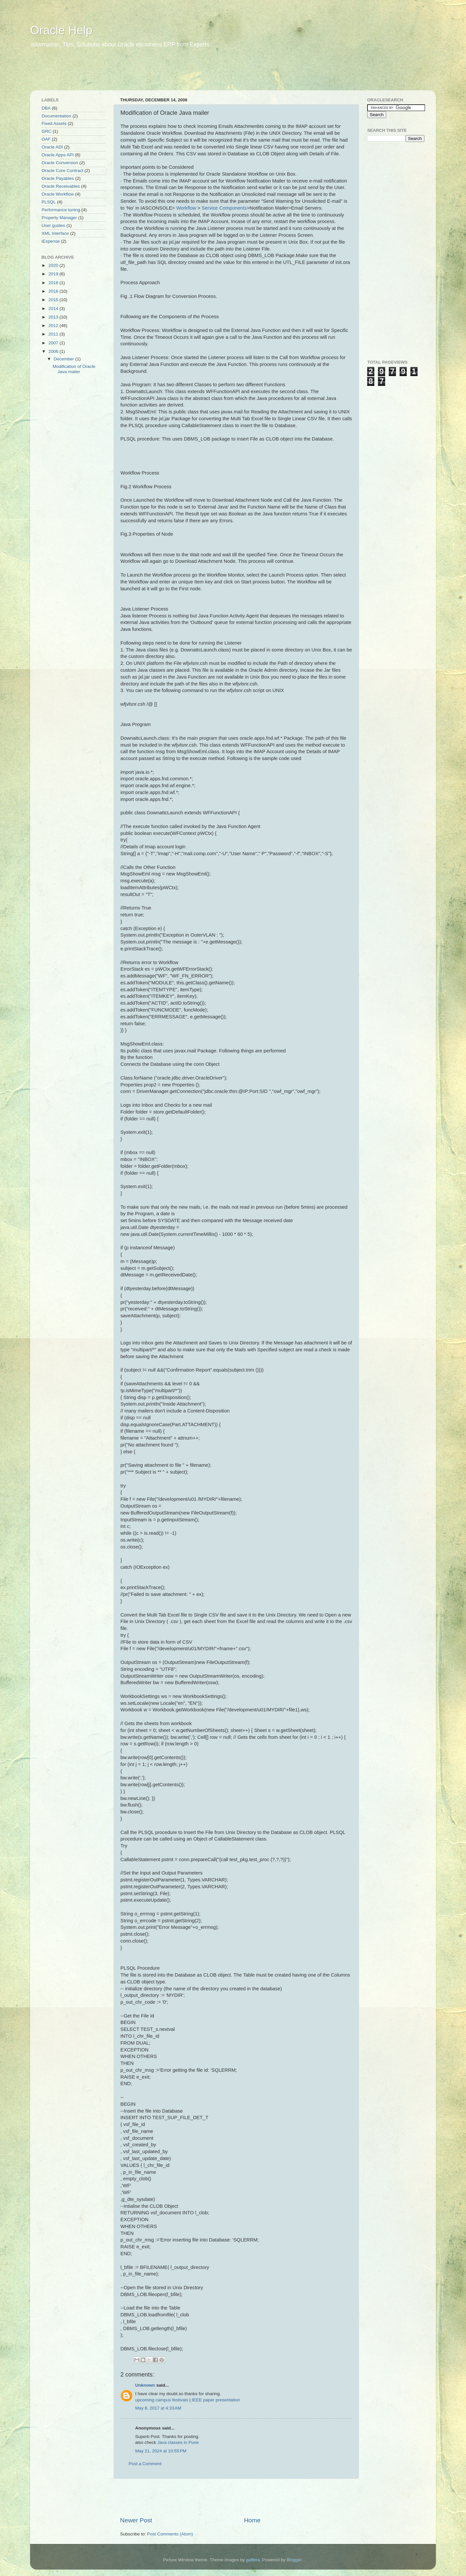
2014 (54, 308)
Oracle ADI (52, 147)
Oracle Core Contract (62, 170)
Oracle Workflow (58, 194)
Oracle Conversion (60, 162)
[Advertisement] (156, 73)
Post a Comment (145, 2463)
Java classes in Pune (178, 2442)
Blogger (294, 2559)
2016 (54, 291)
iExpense (51, 241)
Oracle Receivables (61, 186)
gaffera (253, 2559)
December (64, 358)
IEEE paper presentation (216, 2399)
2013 (54, 317)
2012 (54, 325)
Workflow (186, 208)
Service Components (224, 208)
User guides (53, 225)
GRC (46, 131)
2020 (54, 265)
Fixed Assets (54, 123)
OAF (46, 139)
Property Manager (59, 217)
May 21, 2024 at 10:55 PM (160, 2450)
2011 (54, 334)
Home (252, 2520)
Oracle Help (61, 30)
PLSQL (49, 201)
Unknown (145, 2385)
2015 (54, 299)
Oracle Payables (58, 178)
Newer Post (136, 2520)
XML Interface (55, 233)
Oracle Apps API (58, 154)
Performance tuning (61, 209)
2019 (54, 273)
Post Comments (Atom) (170, 2534)
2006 (54, 351)
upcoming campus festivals (161, 2399)
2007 (54, 342)
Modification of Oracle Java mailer (74, 369)
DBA (46, 108)
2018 (54, 282)
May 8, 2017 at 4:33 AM (158, 2408)
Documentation (56, 115)
